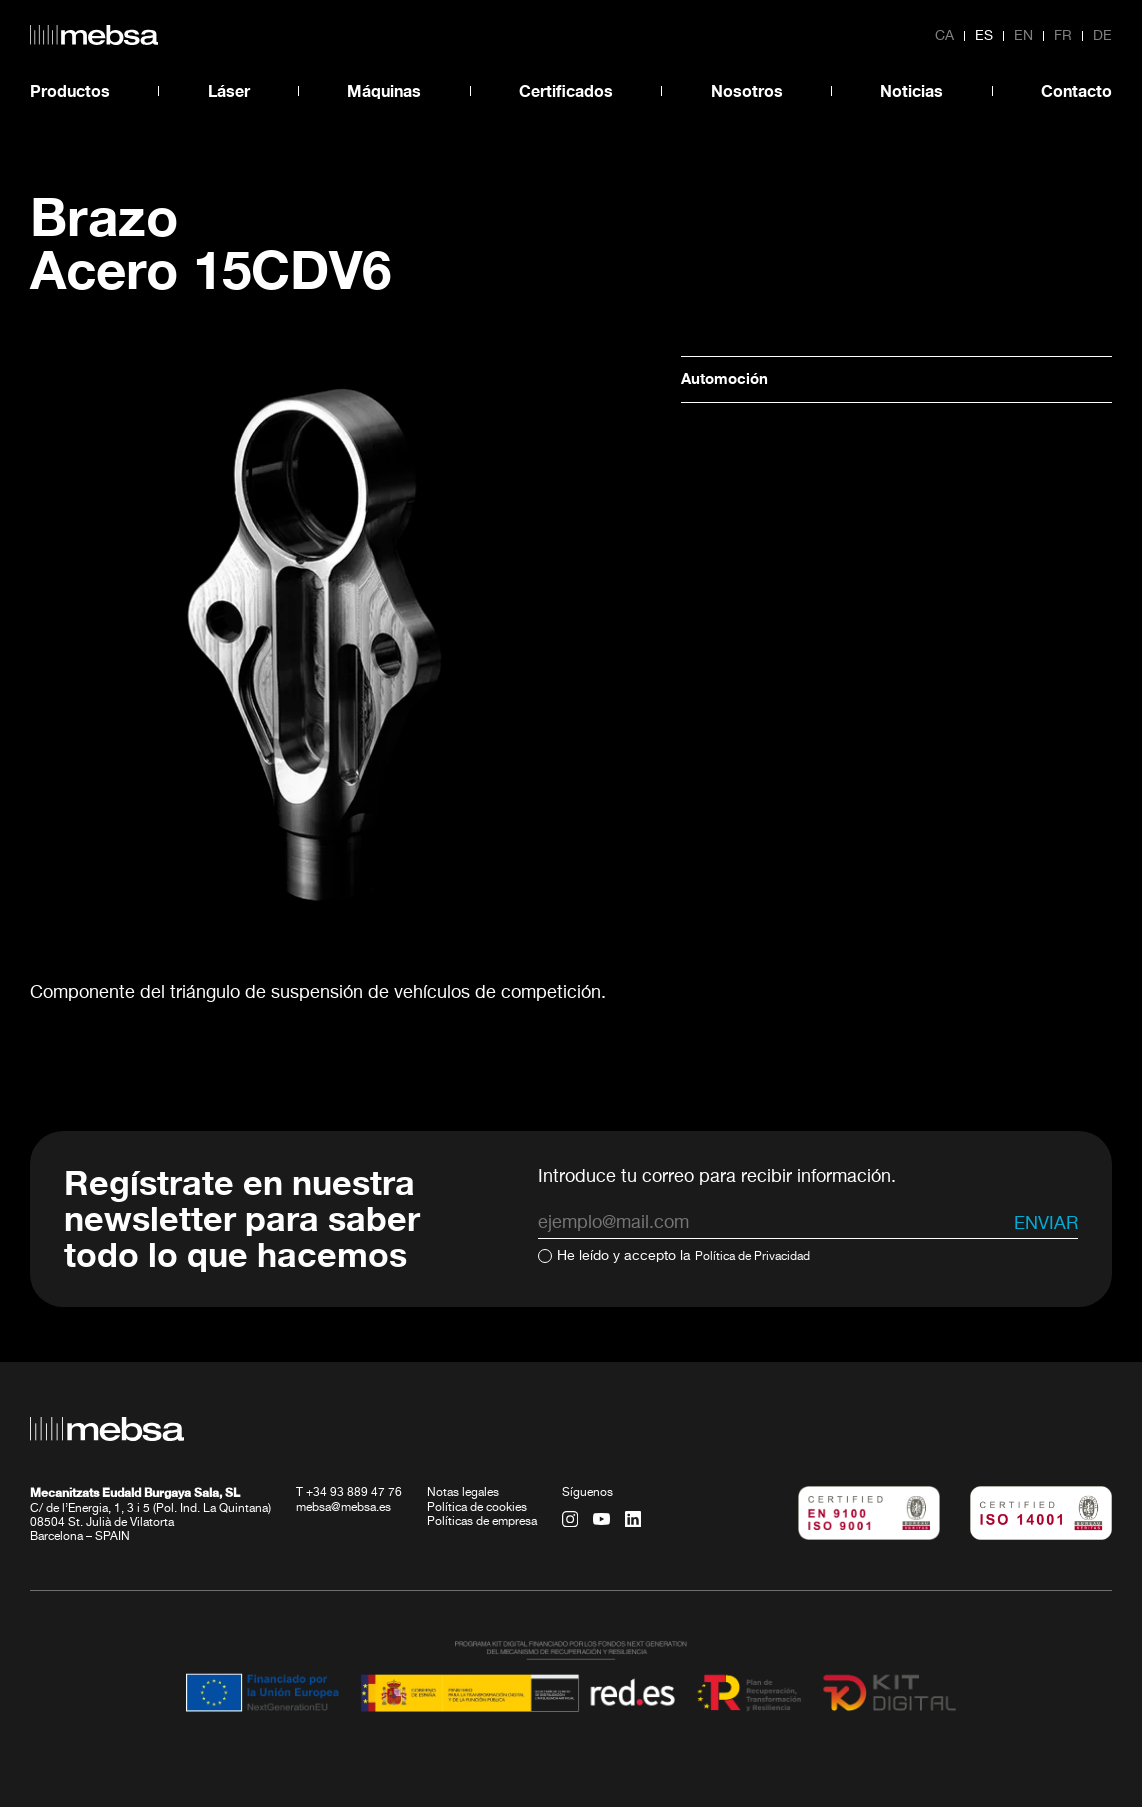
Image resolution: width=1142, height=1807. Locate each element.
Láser (229, 90)
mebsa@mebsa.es (343, 1507)
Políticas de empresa (482, 1522)
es (984, 36)
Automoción (733, 379)
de (1102, 36)
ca (944, 36)
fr (1063, 36)
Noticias (911, 90)
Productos (70, 90)
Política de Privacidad (763, 1256)
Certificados (566, 90)
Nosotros (747, 90)
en (1023, 36)
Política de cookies (477, 1507)
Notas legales (463, 1493)
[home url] (94, 35)
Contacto (1076, 90)
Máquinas (384, 90)
